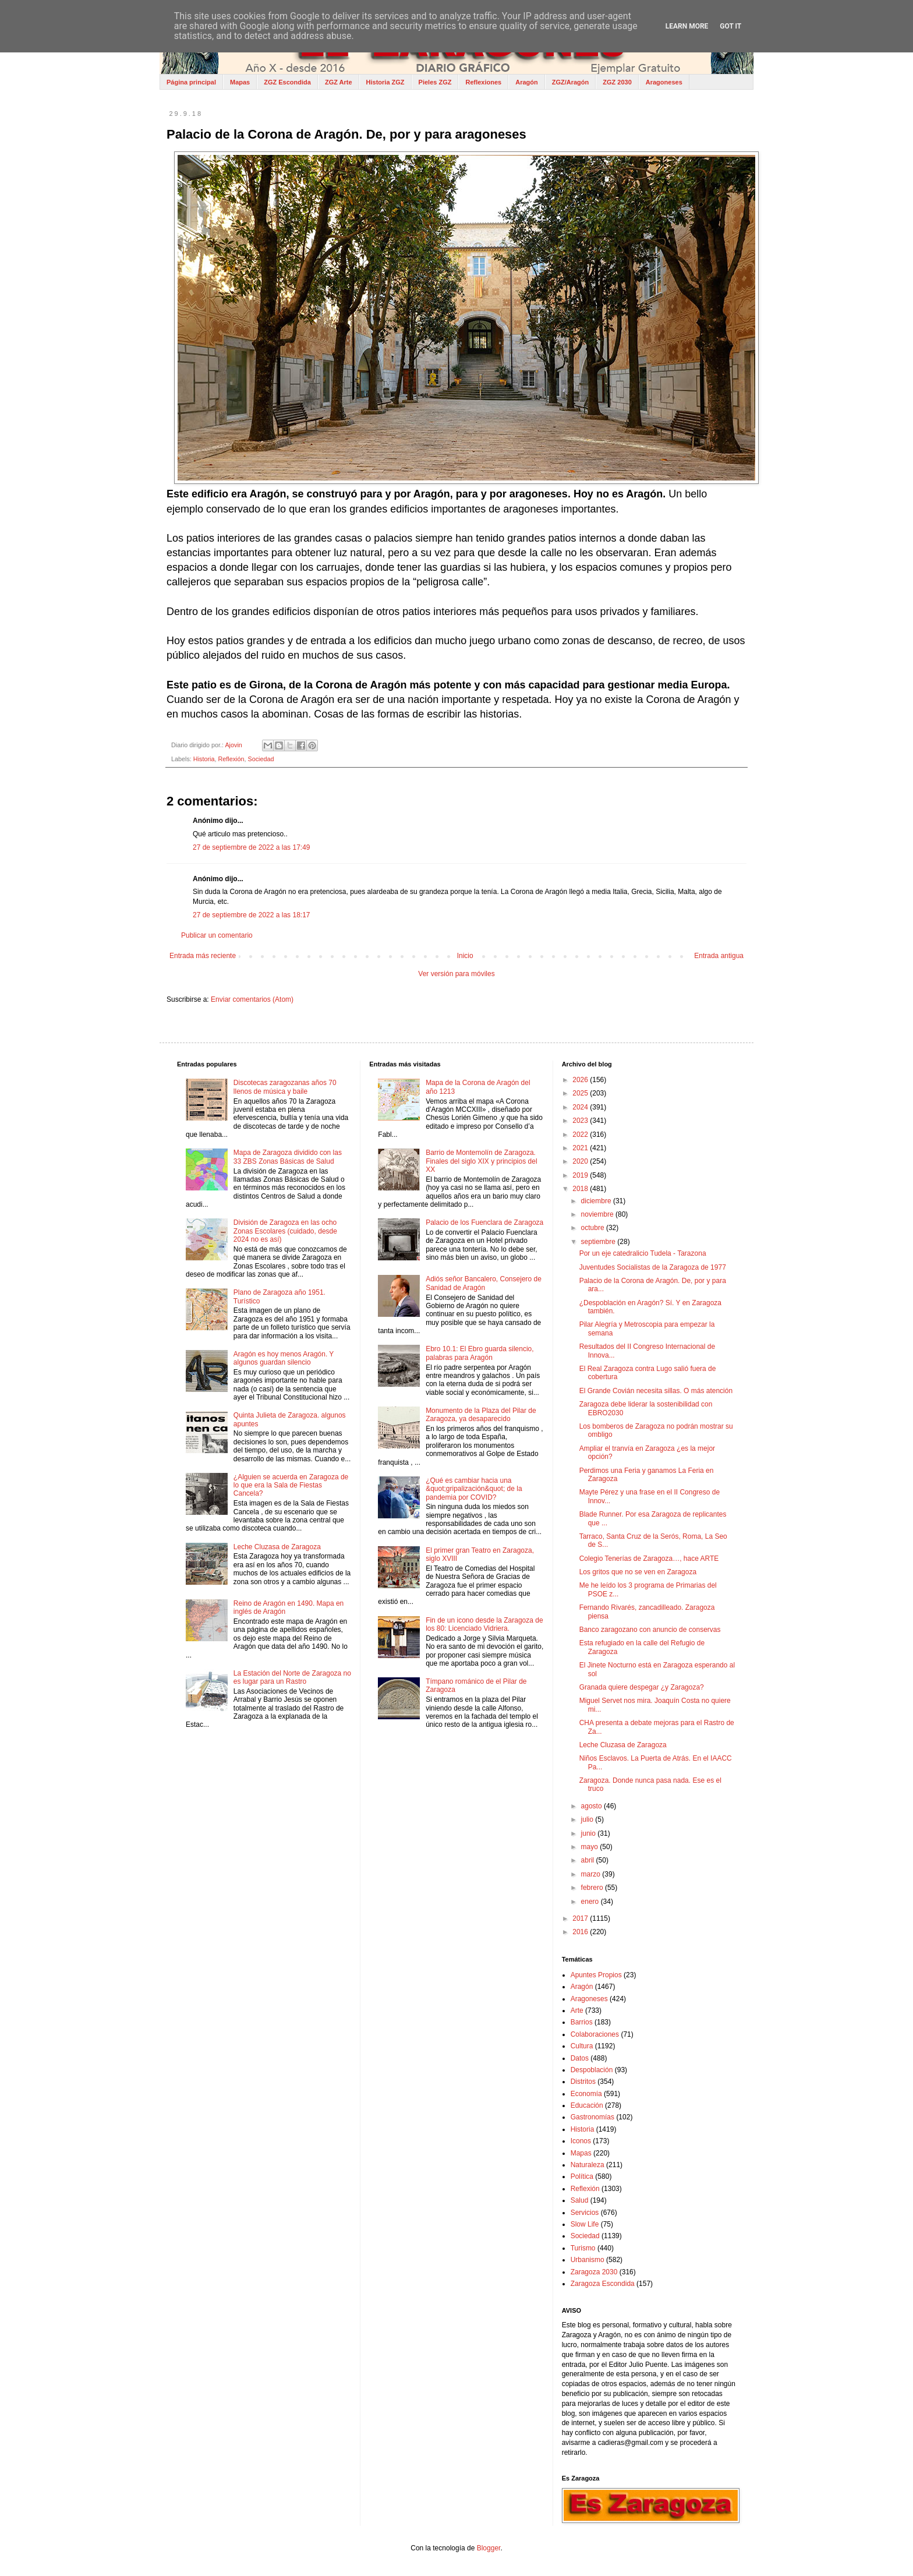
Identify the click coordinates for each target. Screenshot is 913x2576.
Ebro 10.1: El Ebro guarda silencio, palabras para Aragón (479, 1353)
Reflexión (231, 758)
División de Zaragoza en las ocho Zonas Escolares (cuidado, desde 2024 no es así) (285, 1230)
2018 (581, 1189)
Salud (580, 2200)
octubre (593, 1228)
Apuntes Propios (596, 1975)
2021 (581, 1148)
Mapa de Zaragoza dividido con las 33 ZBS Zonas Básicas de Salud (287, 1157)
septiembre (599, 1242)
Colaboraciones (595, 2034)
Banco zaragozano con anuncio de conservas (650, 1630)
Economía (586, 2094)
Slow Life (585, 2224)
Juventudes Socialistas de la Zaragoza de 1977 (652, 1267)
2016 (581, 1932)
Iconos (581, 2141)
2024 (581, 1107)
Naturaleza (587, 2165)
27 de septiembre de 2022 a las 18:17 (251, 915)
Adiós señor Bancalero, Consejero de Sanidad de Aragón (484, 1283)
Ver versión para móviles (456, 974)
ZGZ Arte (338, 82)
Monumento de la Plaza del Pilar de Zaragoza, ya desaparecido (481, 1415)
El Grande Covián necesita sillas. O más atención (655, 1391)
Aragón (526, 82)
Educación (587, 2105)
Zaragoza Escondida (603, 2284)
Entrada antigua (719, 956)
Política (582, 2176)
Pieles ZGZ (435, 82)
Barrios (582, 2022)
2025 (581, 1093)
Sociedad (260, 758)
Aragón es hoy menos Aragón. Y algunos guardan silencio (283, 1358)
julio (588, 1819)
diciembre (597, 1201)
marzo (592, 1874)
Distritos (583, 2081)
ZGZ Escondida (287, 82)
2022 (581, 1134)
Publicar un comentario (217, 935)
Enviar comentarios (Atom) (252, 999)
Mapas (240, 82)
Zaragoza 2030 (594, 2272)
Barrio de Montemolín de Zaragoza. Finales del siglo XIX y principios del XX (481, 1161)
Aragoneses (664, 82)
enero (591, 1901)
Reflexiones (483, 82)
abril (588, 1860)
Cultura (582, 2046)
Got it (730, 26)
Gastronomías (592, 2117)
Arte (577, 2010)
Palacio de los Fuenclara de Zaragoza (484, 1222)
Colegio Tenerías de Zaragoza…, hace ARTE (649, 1558)
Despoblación (592, 2070)
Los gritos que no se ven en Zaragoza (637, 1572)
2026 (581, 1080)
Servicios (585, 2212)
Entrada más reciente (202, 956)
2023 (581, 1120)
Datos (580, 2058)
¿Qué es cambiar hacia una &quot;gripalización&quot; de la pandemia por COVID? (474, 1488)
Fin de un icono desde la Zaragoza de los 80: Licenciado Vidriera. (484, 1624)
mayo (590, 1847)
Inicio (465, 956)
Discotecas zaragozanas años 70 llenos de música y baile (285, 1087)
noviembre (598, 1214)
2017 (581, 1918)
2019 (581, 1175)
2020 (581, 1161)
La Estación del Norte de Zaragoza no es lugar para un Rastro (292, 1677)
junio (589, 1833)
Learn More (687, 26)
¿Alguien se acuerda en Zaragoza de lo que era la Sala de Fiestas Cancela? (290, 1485)
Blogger (489, 2548)
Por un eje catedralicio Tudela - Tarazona (642, 1253)
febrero (593, 1888)
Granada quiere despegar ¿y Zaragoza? (641, 1687)
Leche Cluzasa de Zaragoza (277, 1547)
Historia (204, 758)
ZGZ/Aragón (570, 82)
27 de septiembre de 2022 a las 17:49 (251, 847)
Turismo (583, 2248)
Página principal (191, 82)
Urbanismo (587, 2260)
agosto (592, 1806)
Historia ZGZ (385, 82)
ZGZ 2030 (617, 82)
